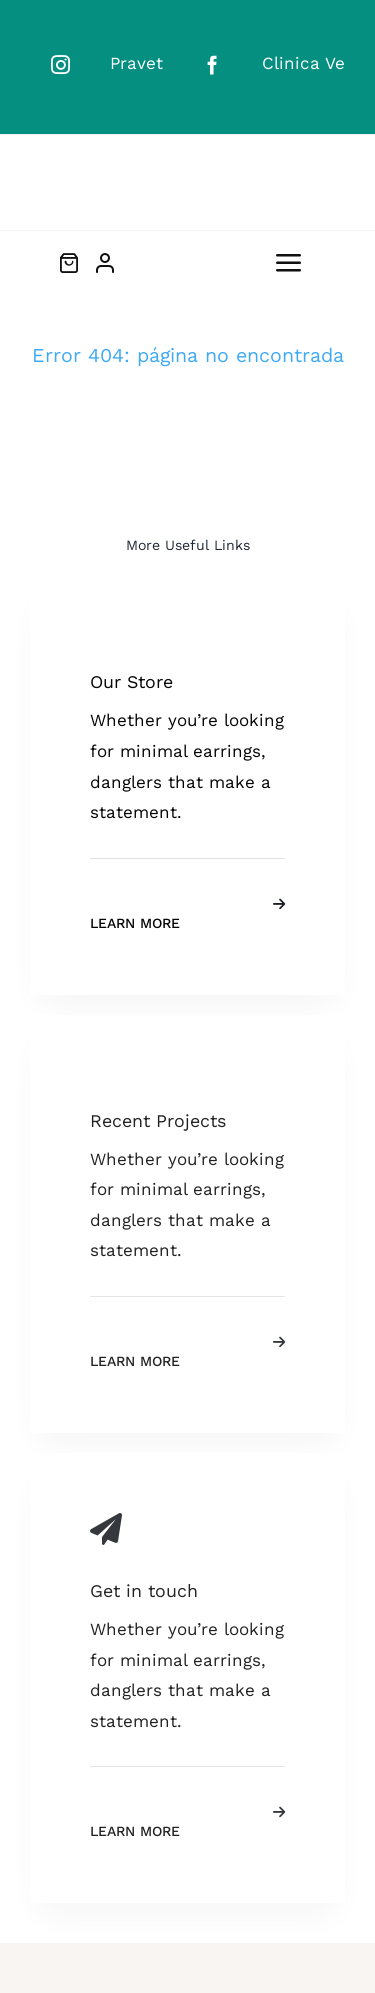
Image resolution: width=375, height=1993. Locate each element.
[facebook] (212, 64)
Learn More (135, 923)
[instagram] (60, 64)
